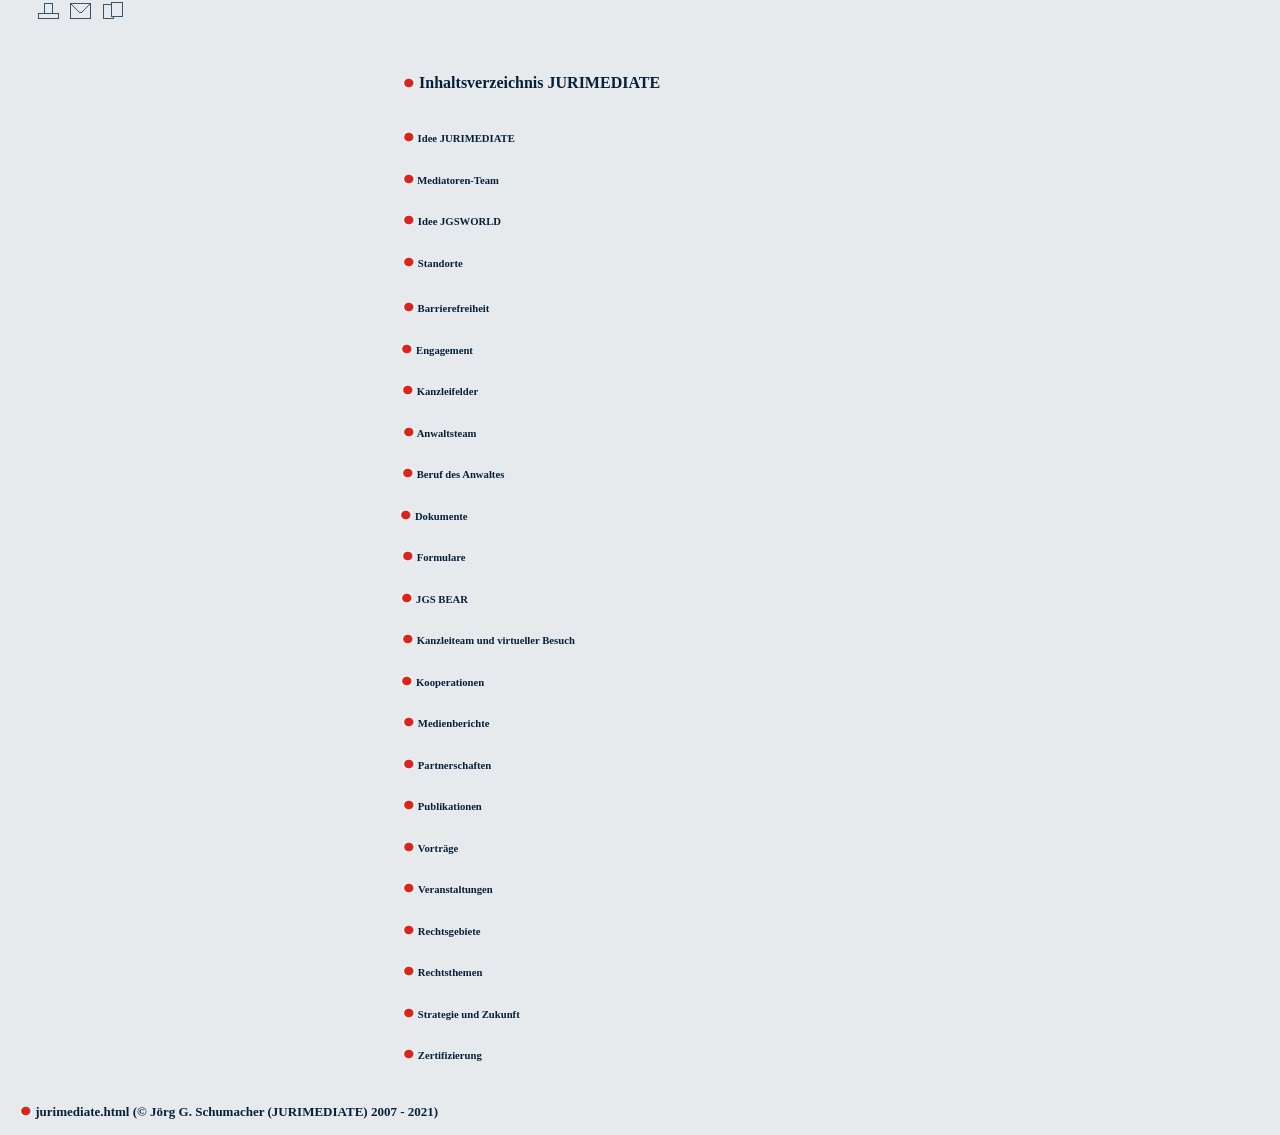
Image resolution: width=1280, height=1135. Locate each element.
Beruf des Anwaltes (459, 474)
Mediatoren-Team (457, 180)
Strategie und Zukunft (469, 1014)
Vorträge (420, 848)
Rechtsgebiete (449, 931)
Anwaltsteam (446, 433)
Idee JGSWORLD (459, 221)
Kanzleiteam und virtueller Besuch (496, 640)
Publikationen (432, 806)
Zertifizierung (450, 1055)
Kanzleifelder (448, 391)
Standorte (440, 263)
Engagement (444, 350)
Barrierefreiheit (454, 308)
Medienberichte (454, 723)
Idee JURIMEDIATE (452, 138)
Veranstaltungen (455, 889)
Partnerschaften (454, 765)
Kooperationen (440, 682)
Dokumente (441, 516)
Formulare (441, 557)
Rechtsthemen (450, 972)
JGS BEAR (442, 599)
